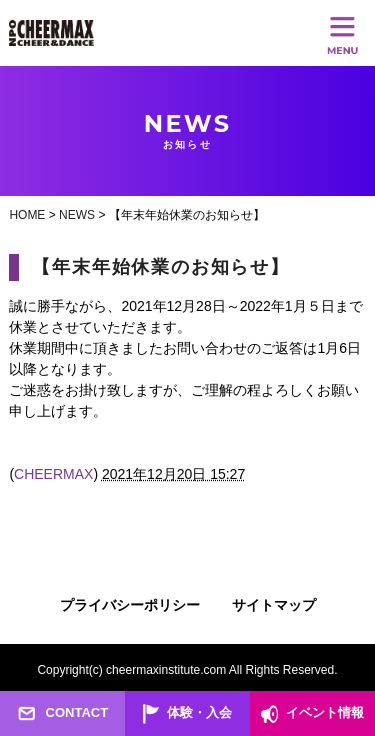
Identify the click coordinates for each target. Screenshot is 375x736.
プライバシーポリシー (130, 605)
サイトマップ (274, 605)
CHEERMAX (53, 474)
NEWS (77, 215)
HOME (27, 215)
